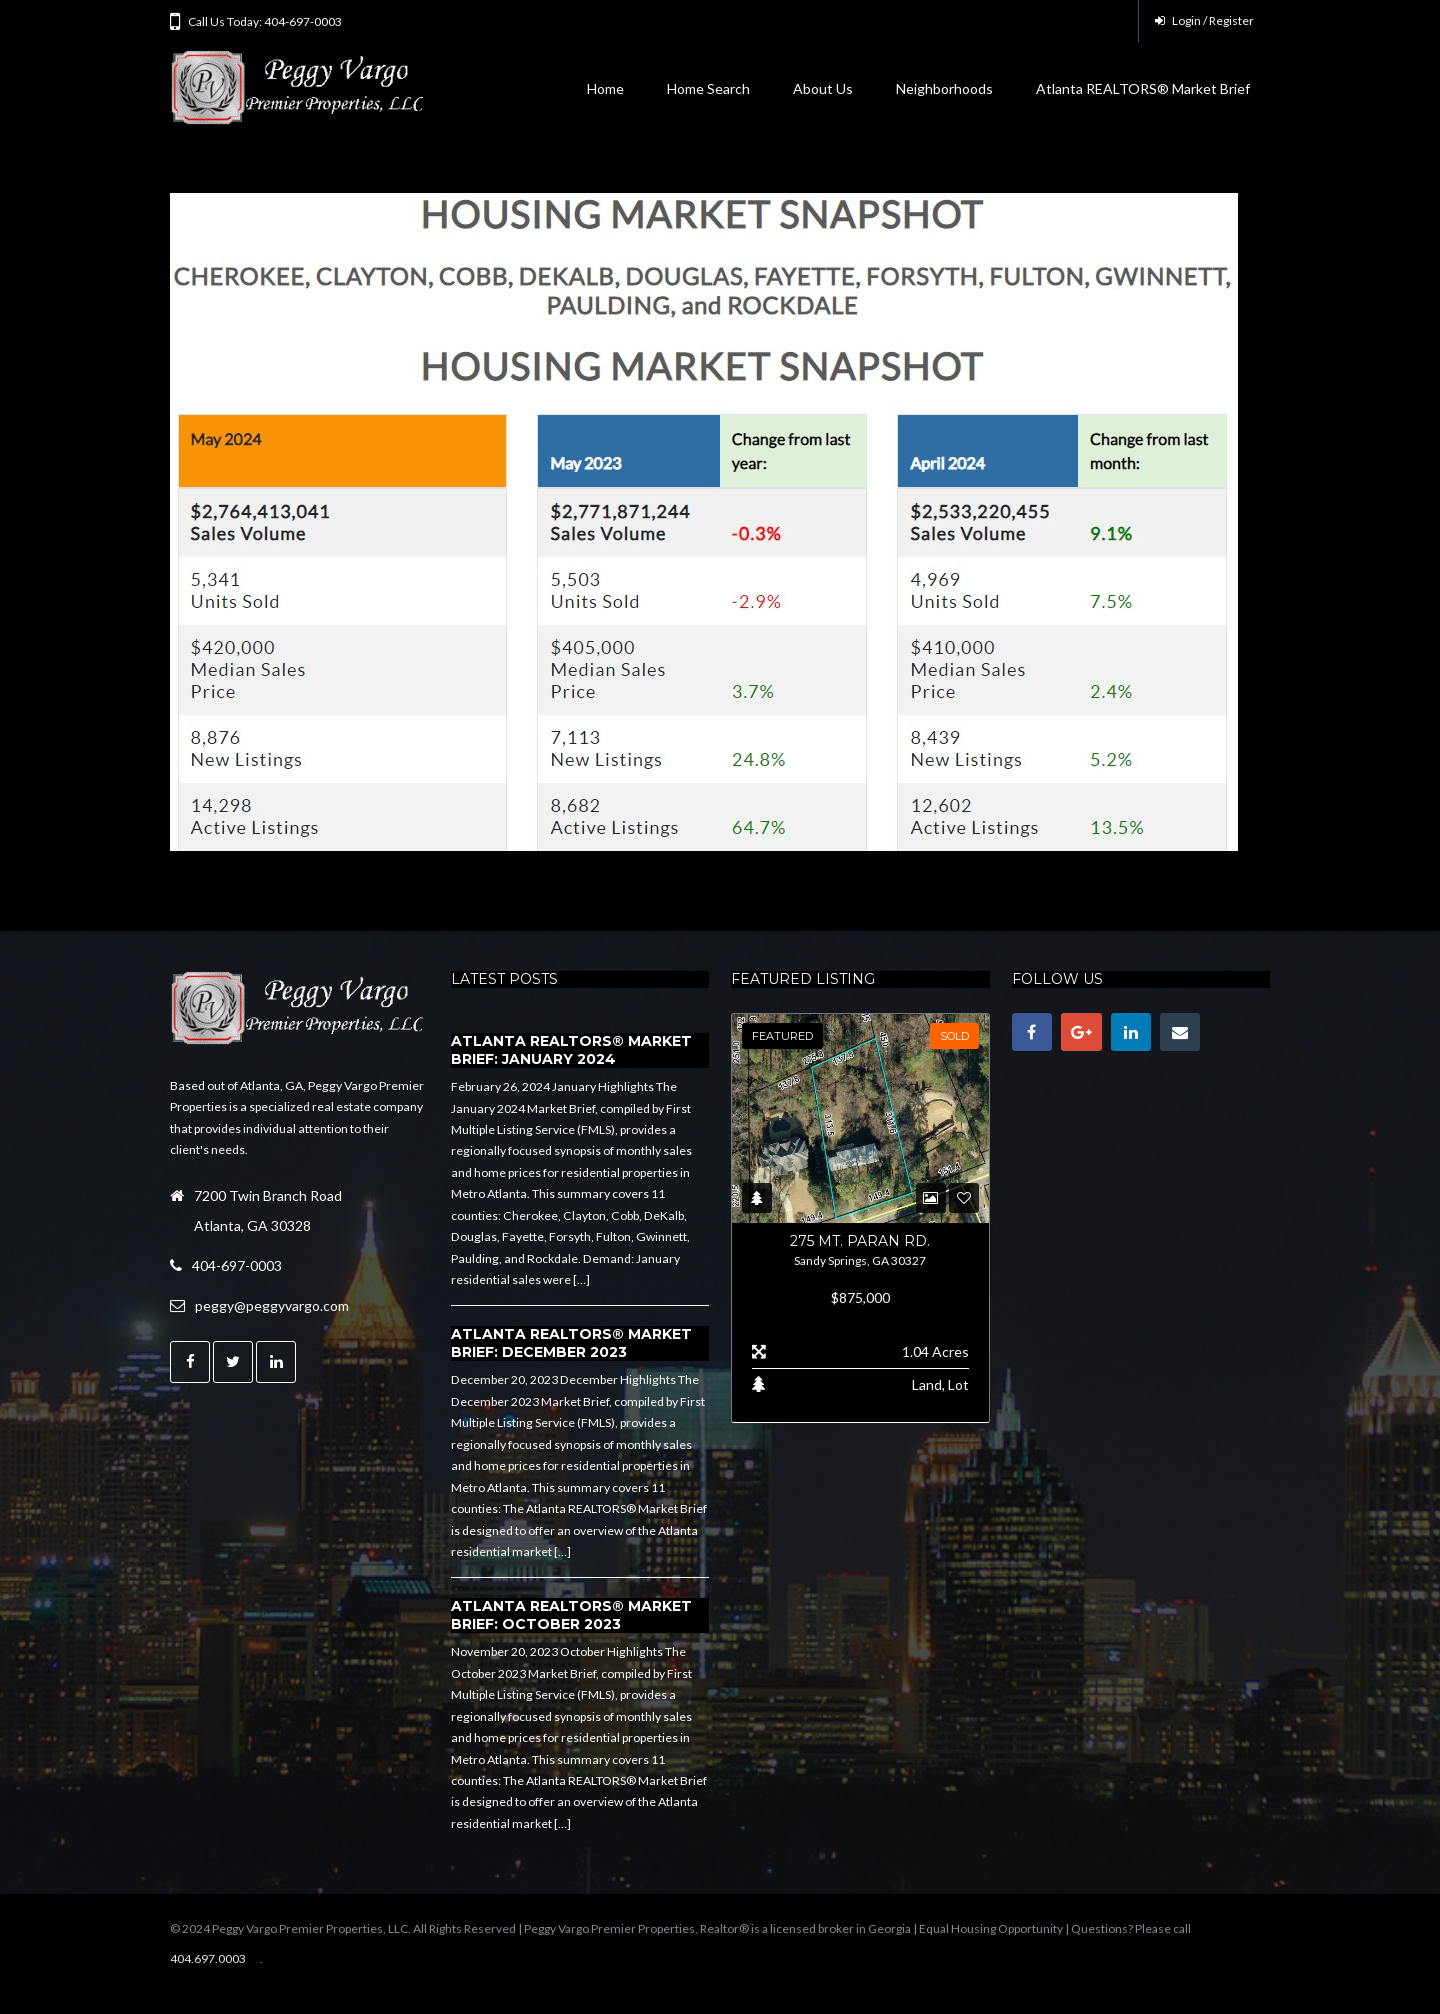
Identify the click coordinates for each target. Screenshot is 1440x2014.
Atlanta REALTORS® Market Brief (1143, 88)
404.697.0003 (208, 1958)
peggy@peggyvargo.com (272, 1305)
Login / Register (1204, 20)
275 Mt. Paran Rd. (860, 1241)
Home (605, 88)
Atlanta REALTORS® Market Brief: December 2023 (571, 1343)
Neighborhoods (944, 88)
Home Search (708, 88)
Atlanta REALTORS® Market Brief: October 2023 (571, 1615)
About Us (823, 88)
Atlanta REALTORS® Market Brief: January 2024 (571, 1050)
